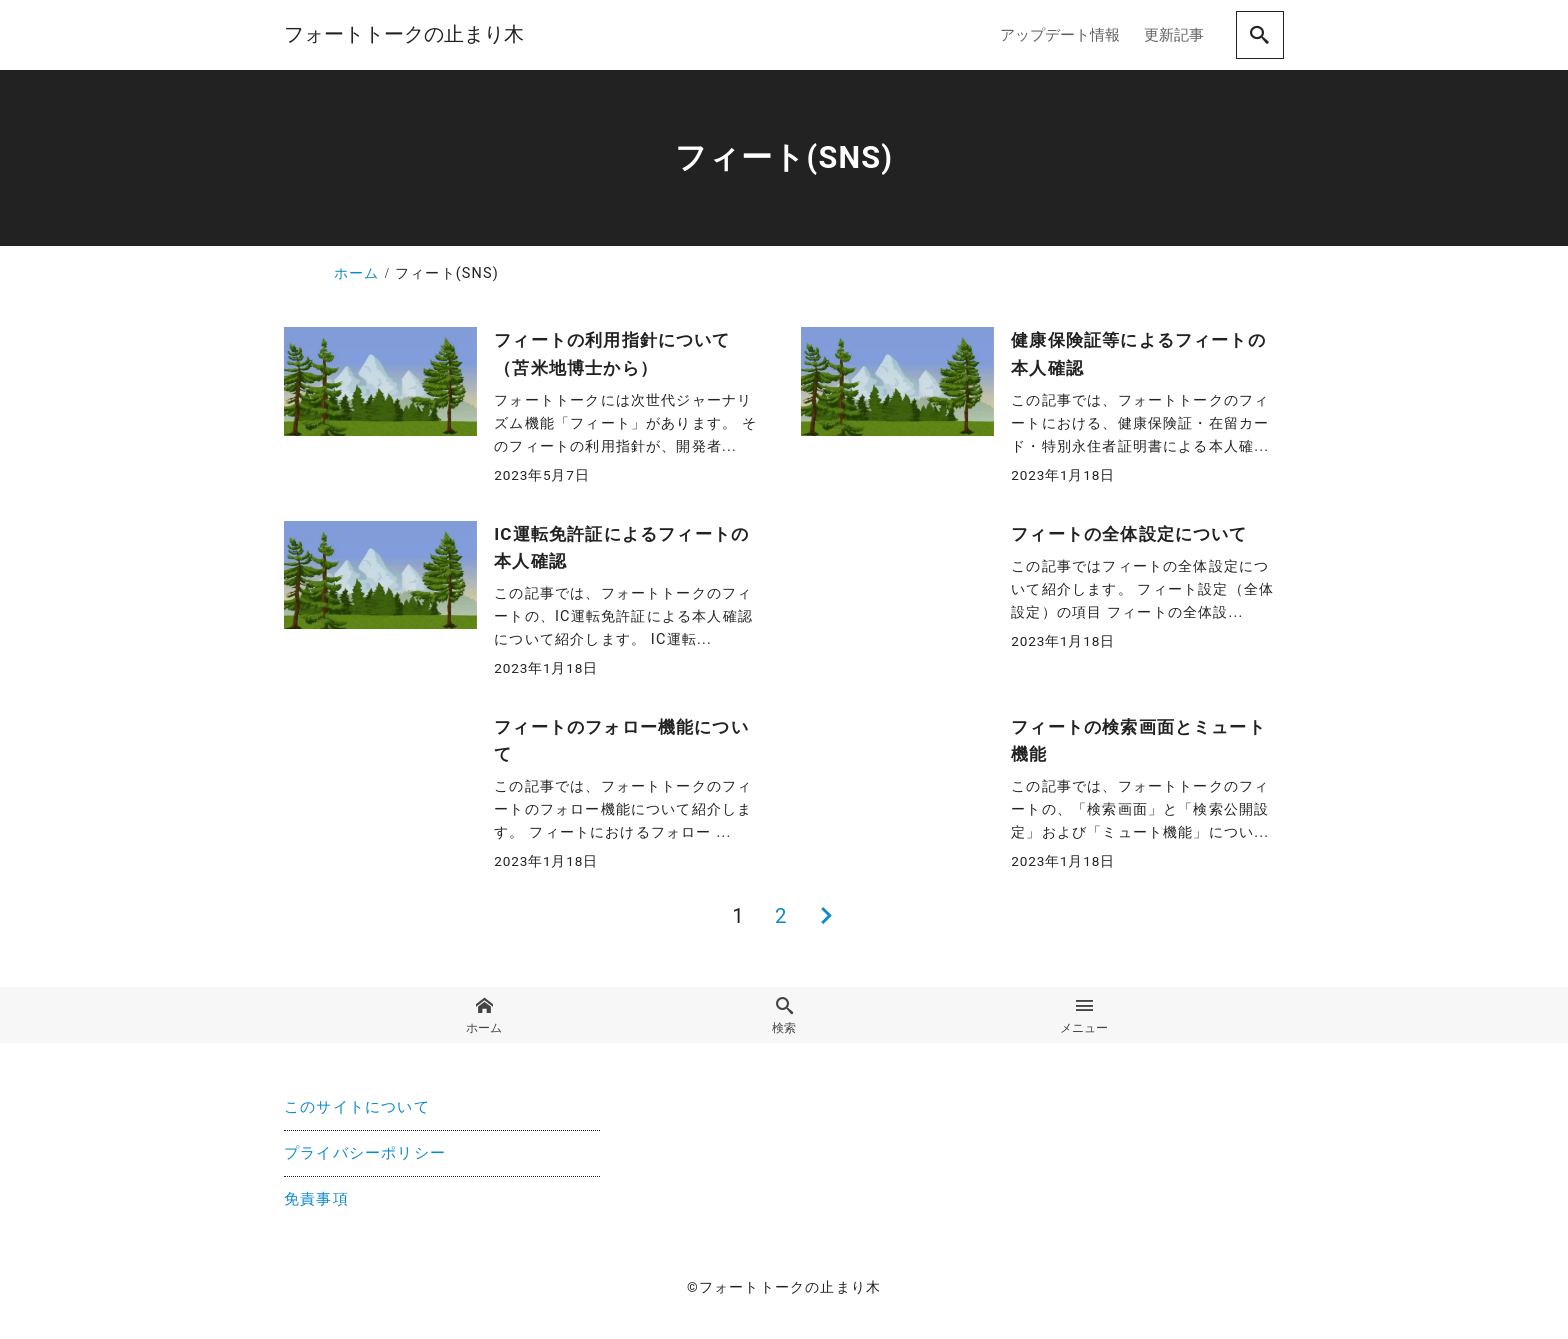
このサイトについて (357, 1108)
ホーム (483, 1016)
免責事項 (316, 1201)
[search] (1260, 35)
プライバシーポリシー (365, 1155)
